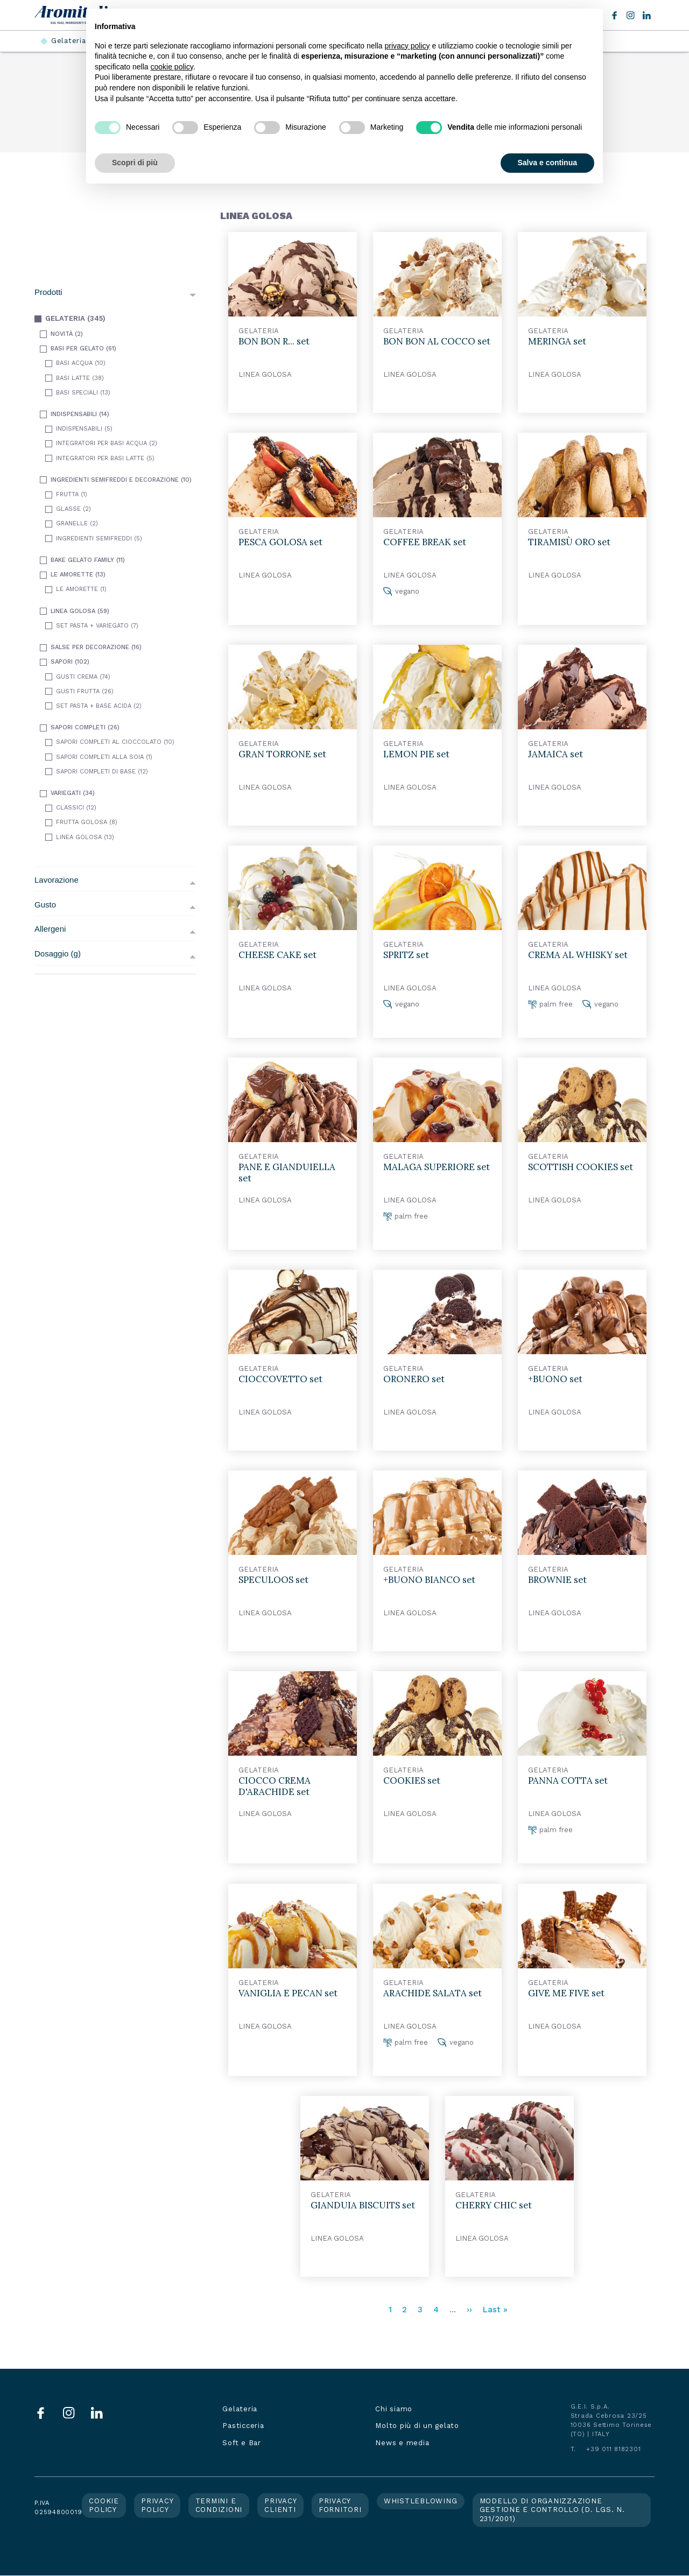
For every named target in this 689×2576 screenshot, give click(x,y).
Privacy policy (157, 2505)
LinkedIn (647, 15)
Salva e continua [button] (547, 162)
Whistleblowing (421, 2501)
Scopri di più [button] (135, 162)
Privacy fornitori (340, 2505)
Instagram (631, 15)
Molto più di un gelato (417, 2426)
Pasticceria (243, 2426)
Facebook (614, 15)
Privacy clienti (280, 2505)
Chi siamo (393, 2409)
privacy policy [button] (407, 45)
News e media (402, 2443)
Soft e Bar (241, 2443)
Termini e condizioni (219, 2505)
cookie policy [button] (172, 66)
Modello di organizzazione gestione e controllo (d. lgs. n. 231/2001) (552, 2510)
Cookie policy (104, 2505)
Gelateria (68, 41)
